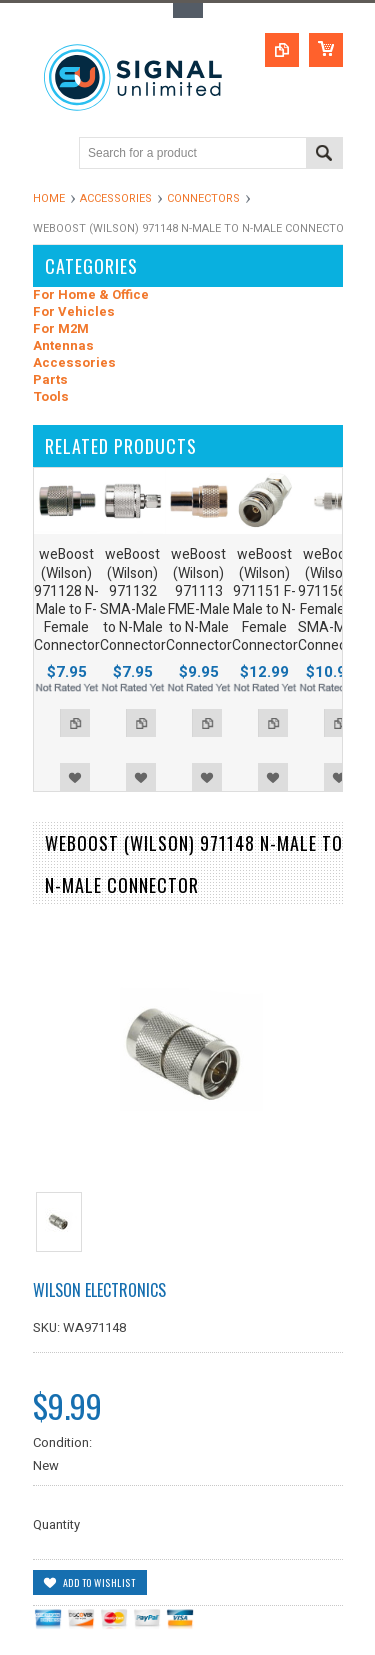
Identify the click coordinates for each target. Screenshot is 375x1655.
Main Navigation (50, 154)
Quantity (56, 1524)
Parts (50, 380)
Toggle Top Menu (188, 10)
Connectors (203, 198)
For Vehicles (74, 312)
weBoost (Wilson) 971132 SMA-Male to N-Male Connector (133, 600)
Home (49, 198)
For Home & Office (91, 295)
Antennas (63, 346)
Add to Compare (75, 723)
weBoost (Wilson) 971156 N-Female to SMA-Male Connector (331, 600)
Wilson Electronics (99, 1290)
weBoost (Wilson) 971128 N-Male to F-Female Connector (67, 600)
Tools (51, 397)
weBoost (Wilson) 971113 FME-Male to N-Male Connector (199, 600)
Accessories (116, 198)
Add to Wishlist (75, 777)
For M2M (61, 329)
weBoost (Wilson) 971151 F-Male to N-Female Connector (265, 600)
